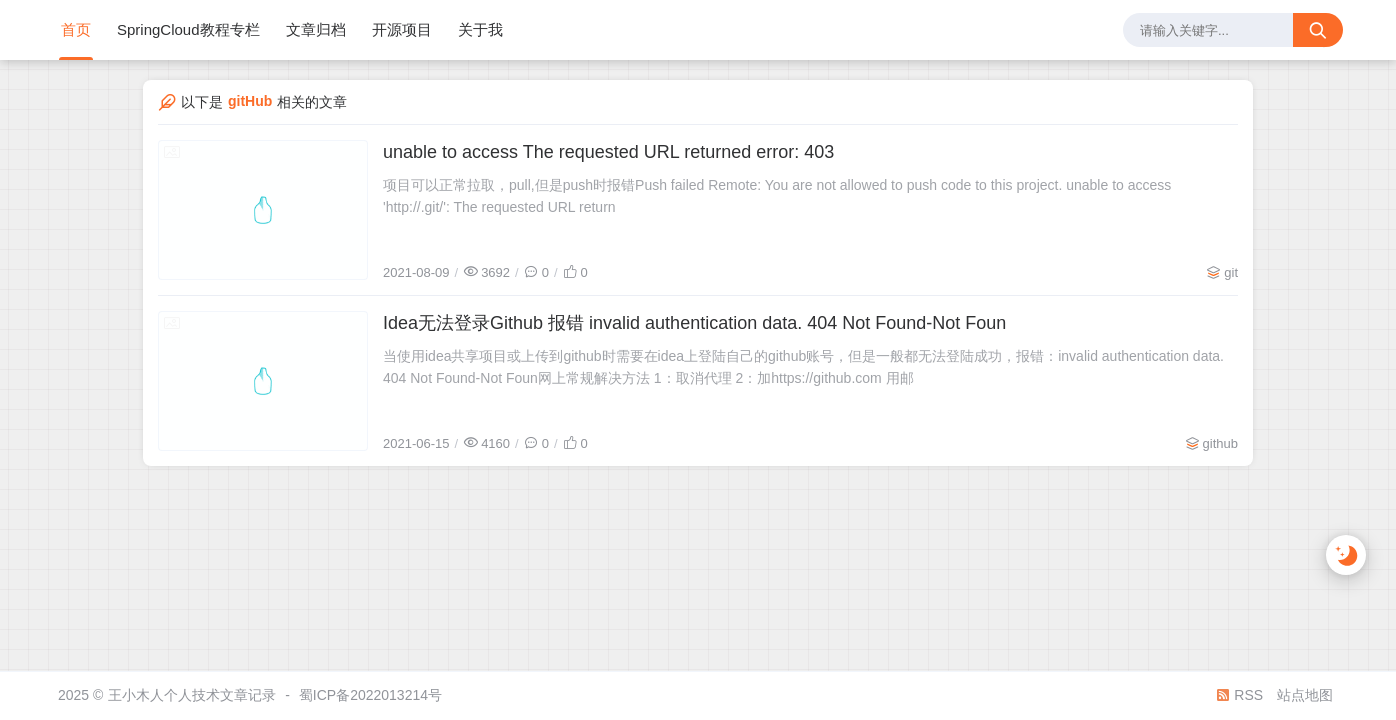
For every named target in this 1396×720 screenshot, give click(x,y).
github (1220, 443)
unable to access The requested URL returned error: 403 (608, 152)
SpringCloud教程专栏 (188, 29)
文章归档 (316, 29)
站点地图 (1305, 695)
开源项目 (402, 29)
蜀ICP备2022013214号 (370, 695)
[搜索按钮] (1318, 30)
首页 (76, 29)
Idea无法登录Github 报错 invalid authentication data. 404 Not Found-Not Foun (694, 323)
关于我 (480, 29)
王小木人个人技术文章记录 (192, 695)
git (1231, 272)
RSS (1239, 695)
